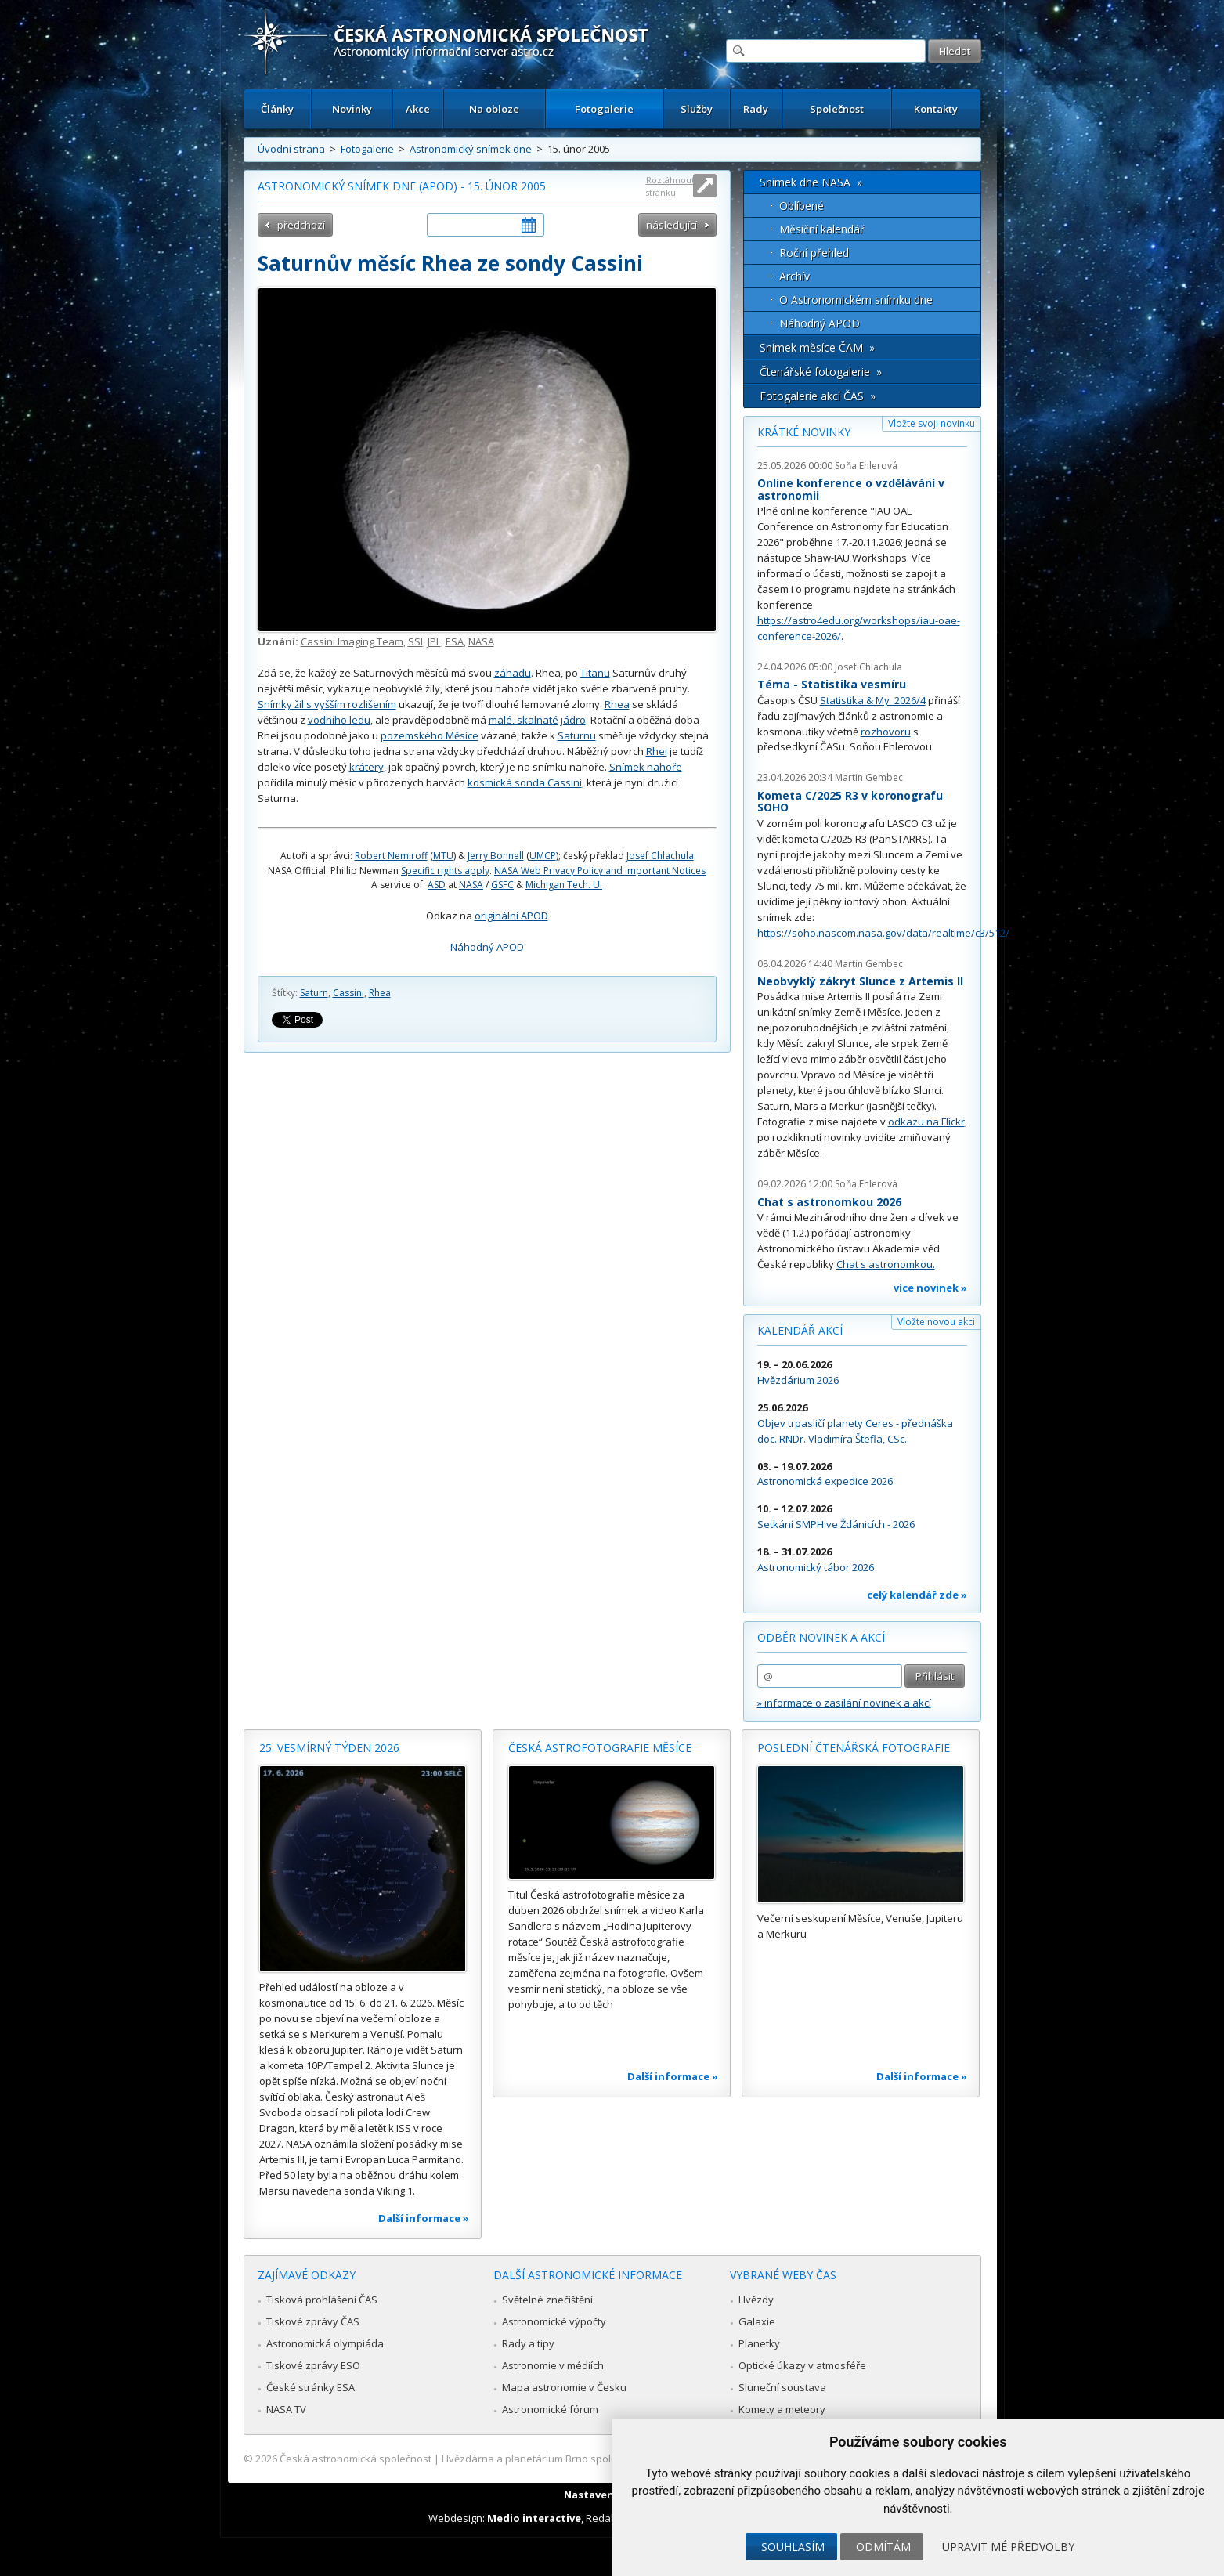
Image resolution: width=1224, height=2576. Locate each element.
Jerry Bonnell (496, 855)
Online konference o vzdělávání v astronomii (850, 489)
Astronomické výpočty (554, 2321)
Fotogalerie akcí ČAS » (818, 395)
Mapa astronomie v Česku (564, 2387)
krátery (366, 767)
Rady (755, 109)
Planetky (759, 2343)
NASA (481, 641)
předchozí (301, 225)
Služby (697, 109)
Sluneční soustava (782, 2387)
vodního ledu (339, 720)
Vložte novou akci (936, 1321)
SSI (415, 641)
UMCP (542, 855)
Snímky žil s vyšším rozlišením (327, 704)
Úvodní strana (291, 149)
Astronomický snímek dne (471, 149)
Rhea (617, 704)
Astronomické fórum (550, 2409)
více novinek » (930, 1288)
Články (277, 109)
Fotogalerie (604, 109)
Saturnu (577, 735)
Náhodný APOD (487, 947)
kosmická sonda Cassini (525, 782)
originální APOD (511, 916)
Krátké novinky (803, 432)
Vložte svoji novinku (931, 423)
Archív (794, 276)
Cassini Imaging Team (352, 641)
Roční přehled (814, 252)
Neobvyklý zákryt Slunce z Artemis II (860, 981)
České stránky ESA (310, 2387)
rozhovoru (886, 731)
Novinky (352, 109)
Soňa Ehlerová (866, 465)
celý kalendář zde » (917, 1595)
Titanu (595, 673)
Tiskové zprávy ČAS (312, 2321)
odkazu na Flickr (926, 1122)
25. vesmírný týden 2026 (329, 1747)
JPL (434, 641)
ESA (455, 641)
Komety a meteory (781, 2409)
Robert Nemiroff (391, 855)
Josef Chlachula (660, 855)
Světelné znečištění (547, 2299)
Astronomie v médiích (553, 2365)
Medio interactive (534, 2518)
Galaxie (756, 2321)
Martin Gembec (869, 777)
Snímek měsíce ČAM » (817, 347)
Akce (418, 109)
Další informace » (423, 2218)
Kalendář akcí (800, 1330)
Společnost (837, 109)
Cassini (348, 992)
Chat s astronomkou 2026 (829, 1201)
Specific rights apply (445, 870)
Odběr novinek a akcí (821, 1637)
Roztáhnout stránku (670, 186)
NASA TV (286, 2409)
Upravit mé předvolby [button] (1008, 2546)
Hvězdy (756, 2299)
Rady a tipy (528, 2343)
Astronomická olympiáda (325, 2343)
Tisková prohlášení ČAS (321, 2299)
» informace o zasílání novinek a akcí (844, 1703)
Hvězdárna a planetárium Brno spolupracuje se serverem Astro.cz (599, 2458)
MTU (443, 855)
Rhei (656, 751)
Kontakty (936, 109)
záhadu (512, 673)
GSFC (502, 884)
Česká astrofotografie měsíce (599, 1747)
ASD (437, 884)
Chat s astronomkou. (885, 1264)
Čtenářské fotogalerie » (821, 371)
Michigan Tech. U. (563, 884)
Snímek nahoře (645, 767)
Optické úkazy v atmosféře (802, 2365)
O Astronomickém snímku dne (856, 299)
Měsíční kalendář (822, 229)
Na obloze (494, 109)
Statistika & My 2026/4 (873, 700)
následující (671, 225)
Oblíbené (801, 205)
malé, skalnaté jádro (537, 720)
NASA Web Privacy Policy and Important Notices (600, 870)
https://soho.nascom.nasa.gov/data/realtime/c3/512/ (883, 933)
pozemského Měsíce (429, 735)
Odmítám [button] (883, 2546)
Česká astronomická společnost (355, 2458)
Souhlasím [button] (793, 2546)
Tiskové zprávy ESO (313, 2365)
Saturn (314, 992)
